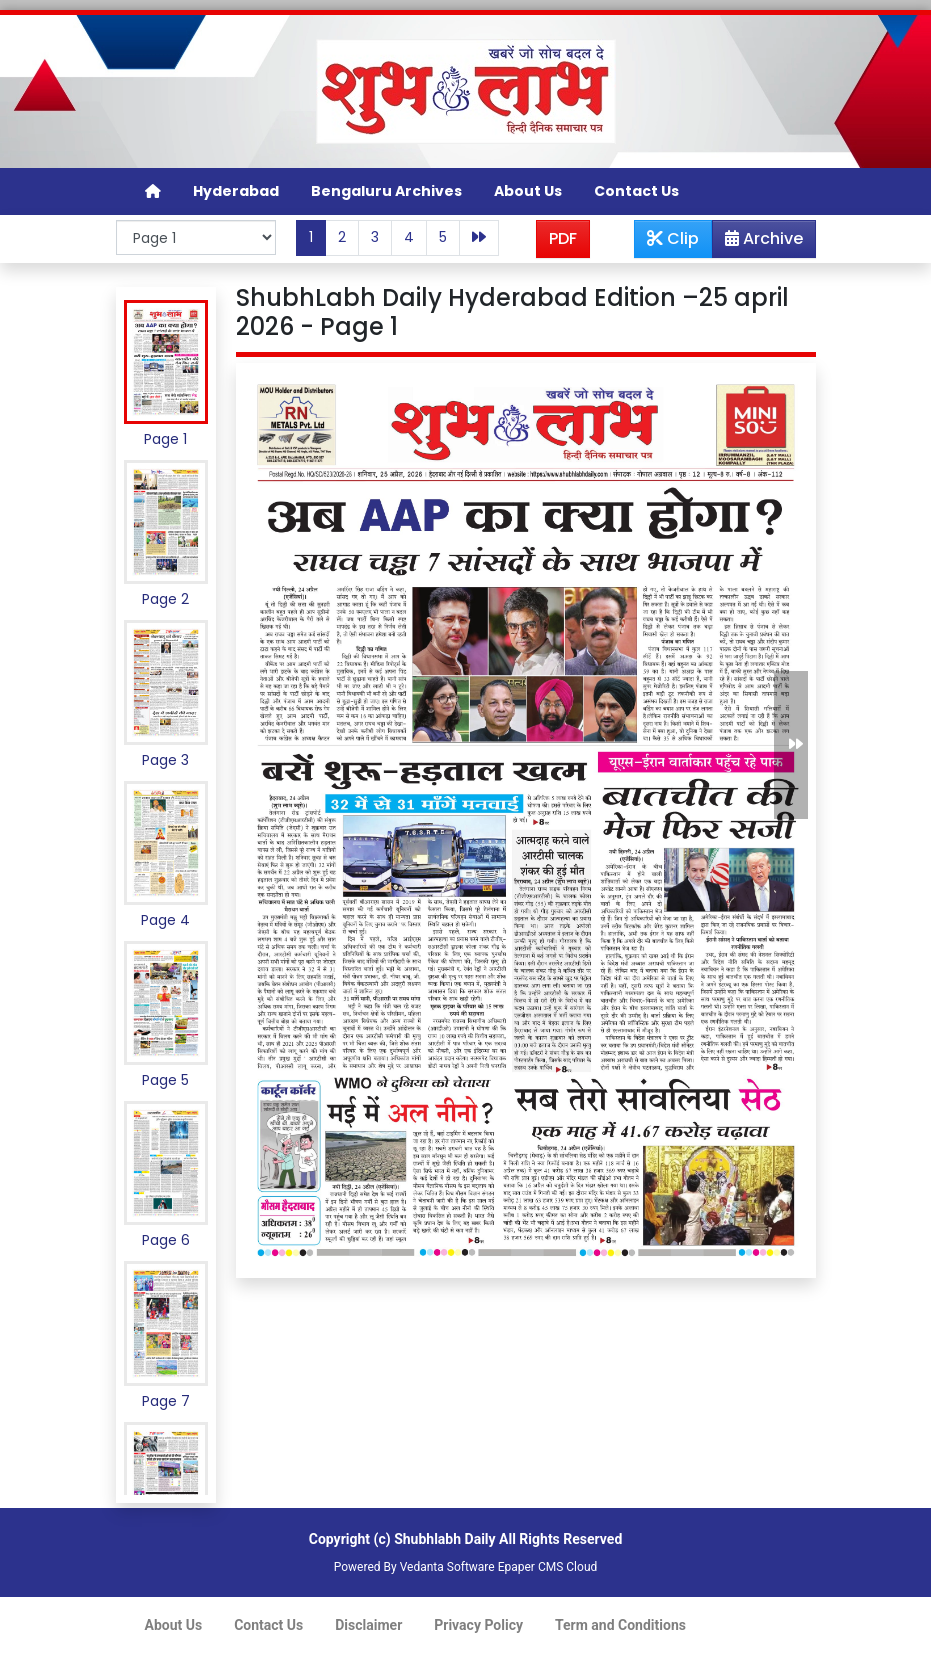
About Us (528, 191)
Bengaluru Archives (386, 191)
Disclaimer (368, 1625)
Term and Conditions (620, 1625)
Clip (673, 238)
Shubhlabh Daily (444, 1539)
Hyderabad (236, 191)
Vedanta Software (447, 1567)
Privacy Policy (478, 1625)
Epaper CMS (531, 1567)
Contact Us (636, 191)
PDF (563, 238)
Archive (758, 242)
